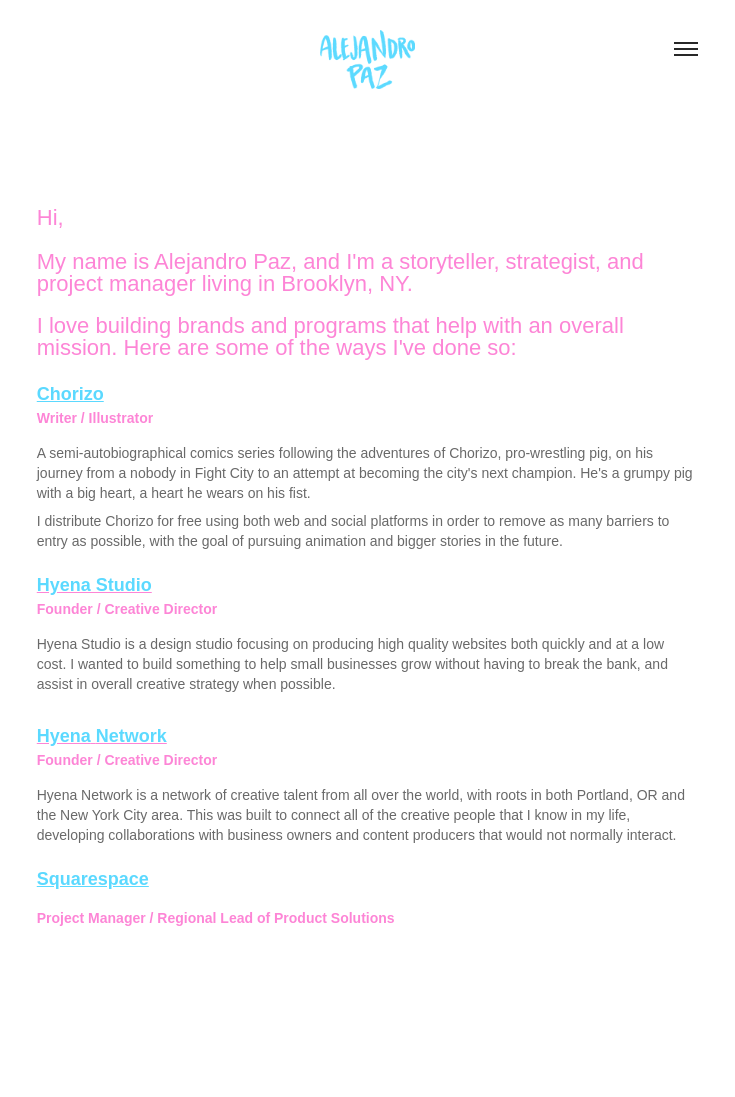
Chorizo (70, 394)
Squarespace (93, 879)
